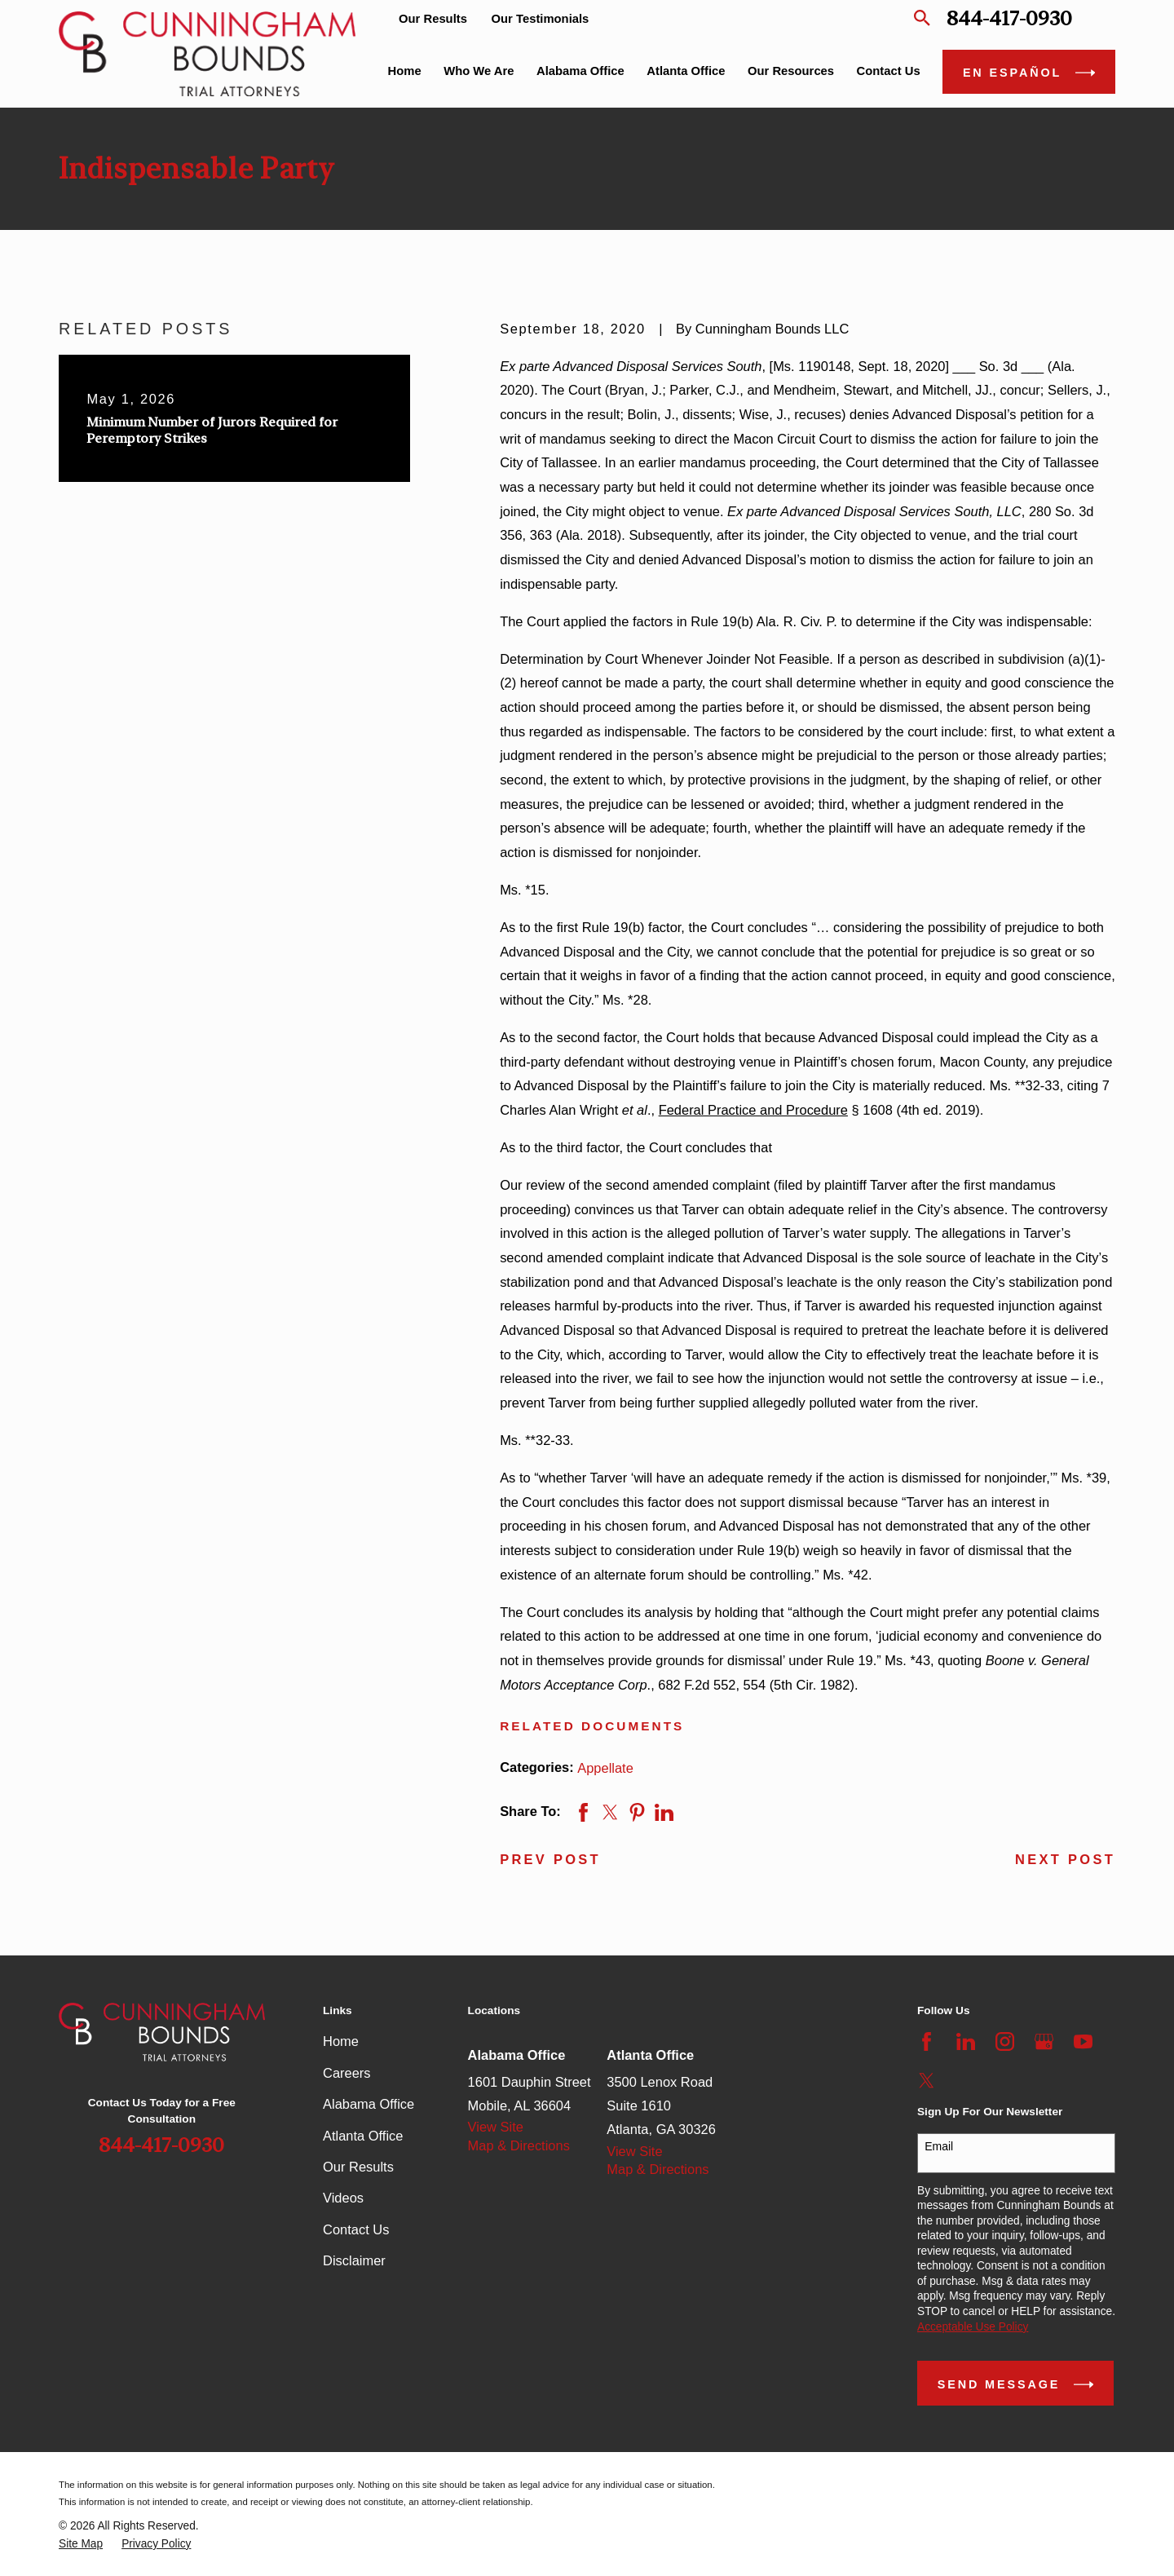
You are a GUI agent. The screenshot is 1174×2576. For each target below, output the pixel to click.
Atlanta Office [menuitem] (686, 70)
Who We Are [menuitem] (479, 70)
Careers (347, 2073)
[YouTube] (1083, 2041)
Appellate (605, 1768)
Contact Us (356, 2229)
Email (939, 2146)
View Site (495, 2126)
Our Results (433, 18)
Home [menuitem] (404, 70)
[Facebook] (926, 2041)
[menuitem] (81, 2544)
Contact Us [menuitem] (888, 70)
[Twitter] (926, 2080)
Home (341, 2041)
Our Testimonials (540, 18)
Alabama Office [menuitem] (580, 70)
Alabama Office (368, 2104)
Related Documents (592, 1726)
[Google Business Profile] (1044, 2041)
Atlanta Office (363, 2135)
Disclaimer (354, 2260)
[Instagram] (1004, 2041)
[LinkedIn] (965, 2041)
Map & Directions (519, 2145)
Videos (343, 2197)
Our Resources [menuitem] (791, 70)
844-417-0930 (1009, 18)
